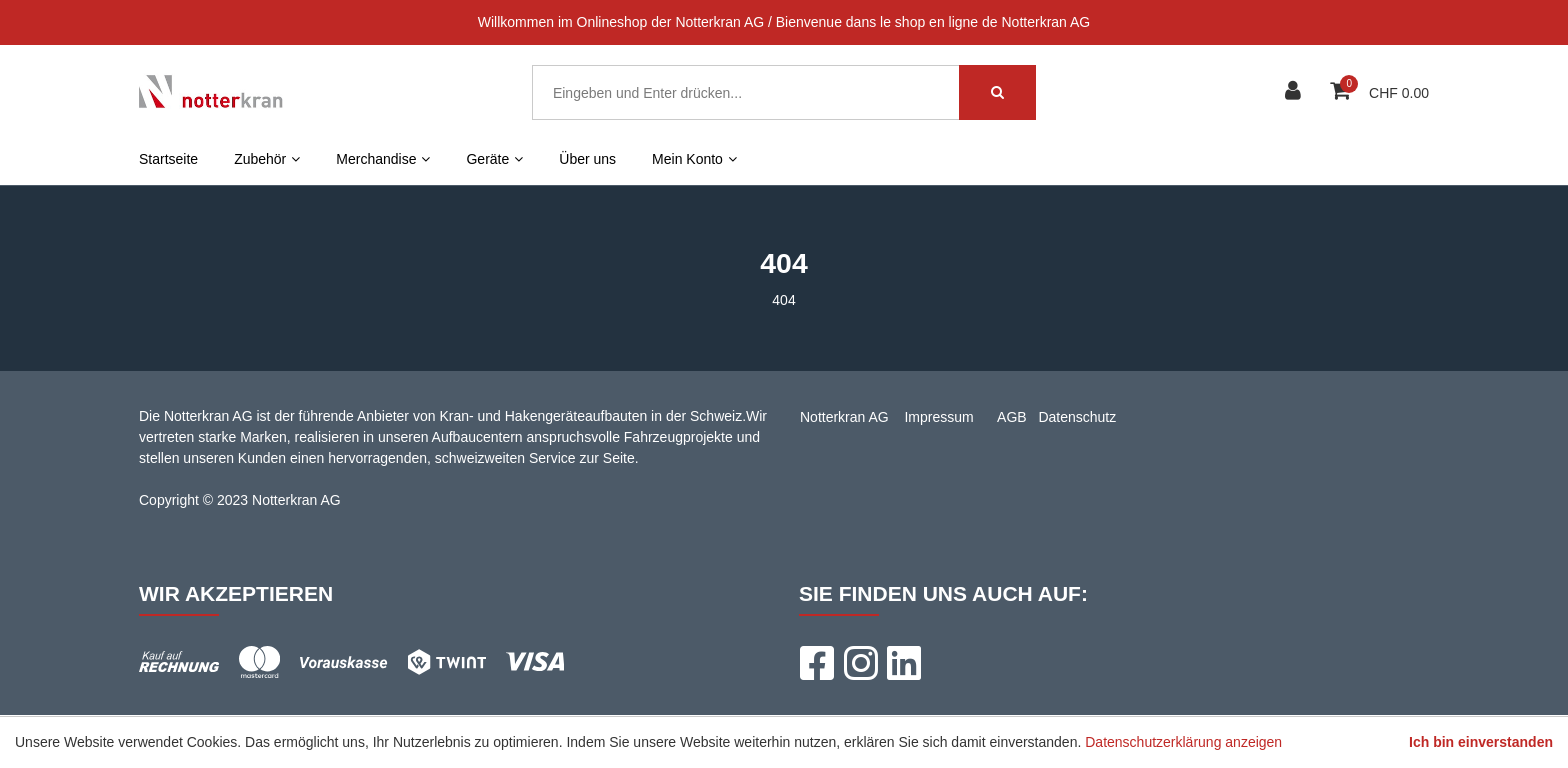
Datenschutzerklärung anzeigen (1183, 742)
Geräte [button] (494, 159)
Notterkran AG (844, 417)
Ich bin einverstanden (1481, 742)
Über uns (587, 159)
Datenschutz (1077, 417)
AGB (1012, 417)
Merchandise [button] (383, 159)
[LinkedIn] (904, 663)
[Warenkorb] (1342, 92)
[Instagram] (860, 663)
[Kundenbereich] (1295, 92)
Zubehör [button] (267, 159)
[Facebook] (816, 663)
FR (797, 159)
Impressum (938, 417)
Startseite (168, 159)
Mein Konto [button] (694, 159)
